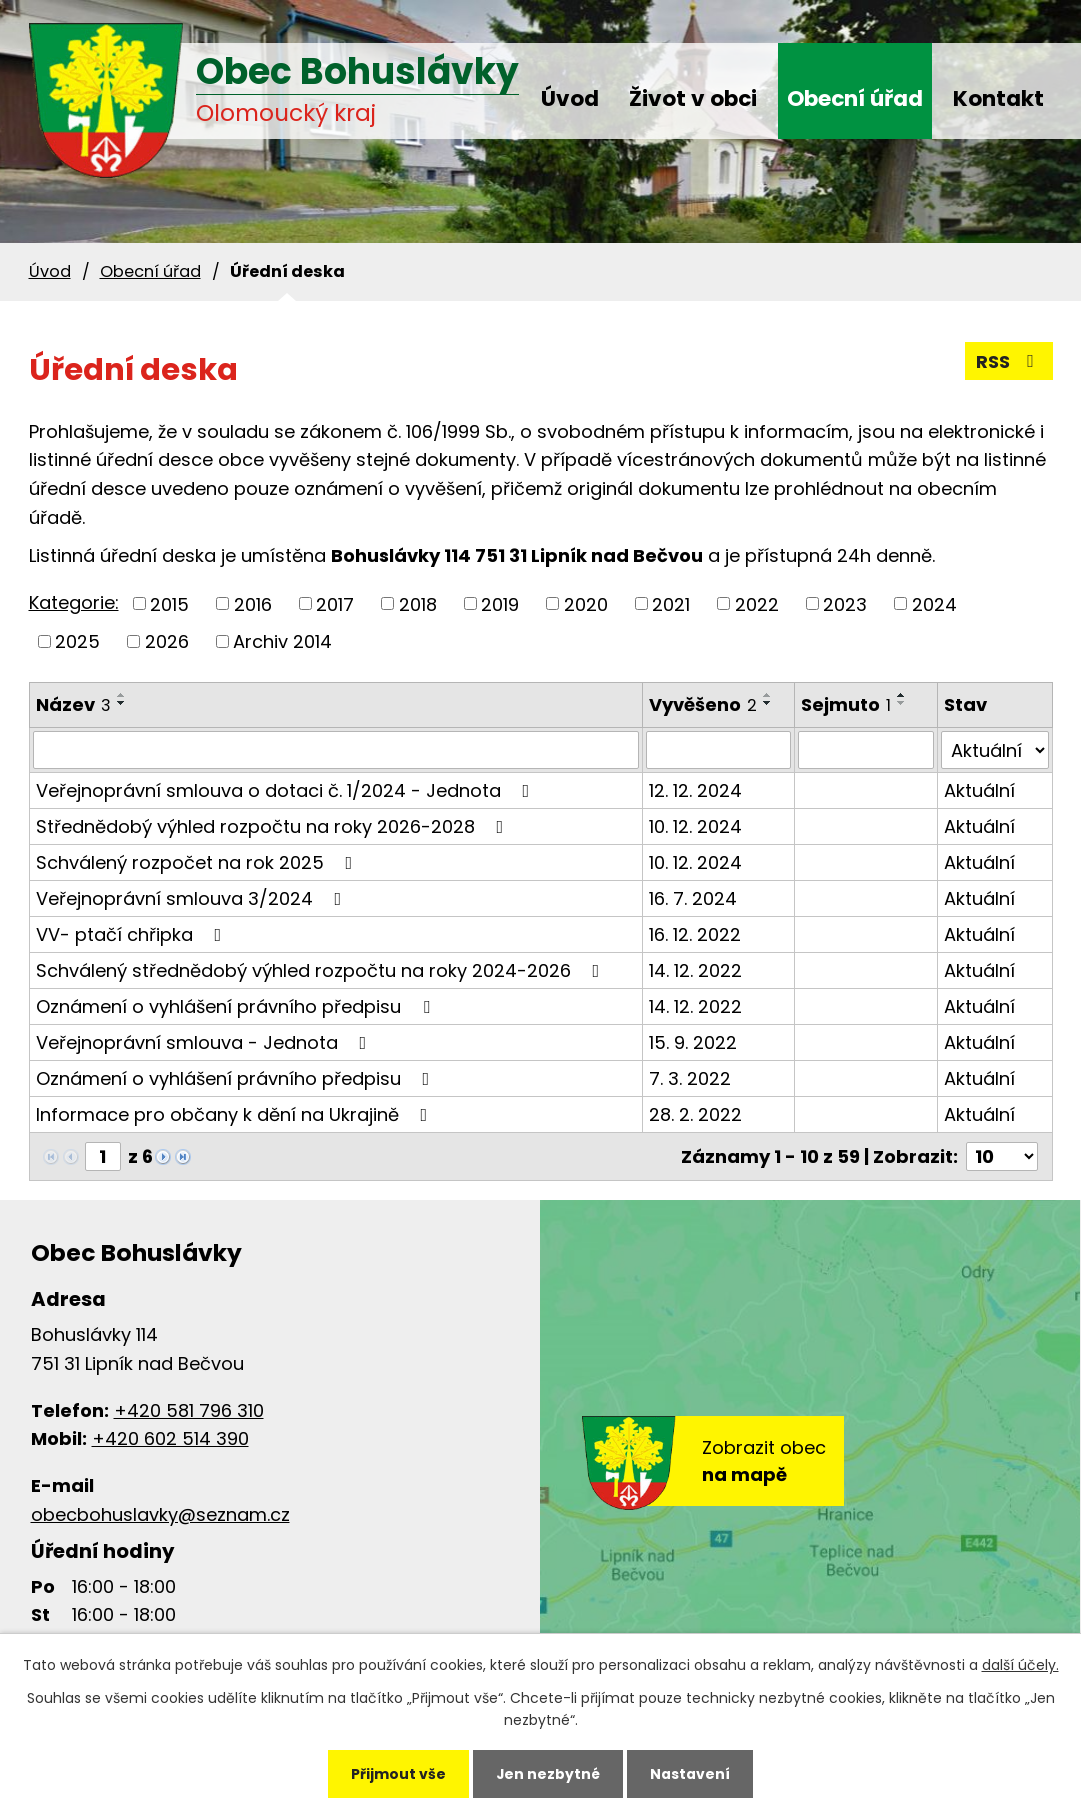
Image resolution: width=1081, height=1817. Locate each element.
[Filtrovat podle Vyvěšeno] (718, 750)
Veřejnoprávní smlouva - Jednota (205, 1042)
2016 (253, 603)
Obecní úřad (855, 98)
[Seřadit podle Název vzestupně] (122, 695)
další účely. (1020, 1664)
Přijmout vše (396, 1773)
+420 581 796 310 (189, 1410)
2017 (335, 603)
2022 (757, 603)
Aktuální (979, 790)
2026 (167, 641)
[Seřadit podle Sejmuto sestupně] (902, 703)
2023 (845, 603)
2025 (77, 641)
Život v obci (693, 98)
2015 (169, 603)
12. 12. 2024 (695, 790)
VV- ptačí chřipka (133, 934)
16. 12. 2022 (695, 934)
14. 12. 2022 (695, 970)
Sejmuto (846, 704)
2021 (671, 603)
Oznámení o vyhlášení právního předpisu (237, 1006)
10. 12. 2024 (695, 826)
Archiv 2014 (282, 641)
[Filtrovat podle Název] (336, 750)
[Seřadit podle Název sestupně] (122, 703)
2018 (418, 603)
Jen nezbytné (548, 1773)
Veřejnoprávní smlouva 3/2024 (193, 898)
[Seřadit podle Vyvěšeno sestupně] (768, 703)
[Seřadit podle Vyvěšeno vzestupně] (768, 695)
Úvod (570, 98)
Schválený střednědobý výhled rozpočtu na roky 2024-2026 (322, 970)
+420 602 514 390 (170, 1438)
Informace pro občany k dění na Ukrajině (236, 1114)
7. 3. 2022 (690, 1078)
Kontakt (998, 98)
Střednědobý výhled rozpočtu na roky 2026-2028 (274, 826)
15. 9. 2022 (693, 1042)
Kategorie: (74, 602)
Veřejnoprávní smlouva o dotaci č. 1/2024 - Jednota (287, 790)
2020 (586, 603)
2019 (500, 603)
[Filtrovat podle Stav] (994, 750)
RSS (1009, 361)
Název (73, 704)
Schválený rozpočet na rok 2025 (198, 862)
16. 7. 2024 (693, 898)
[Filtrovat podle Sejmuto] (866, 750)
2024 (934, 603)
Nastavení (692, 1773)
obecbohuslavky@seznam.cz (160, 1514)
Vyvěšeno (703, 704)
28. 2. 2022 (695, 1114)
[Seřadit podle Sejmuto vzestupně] (902, 695)
